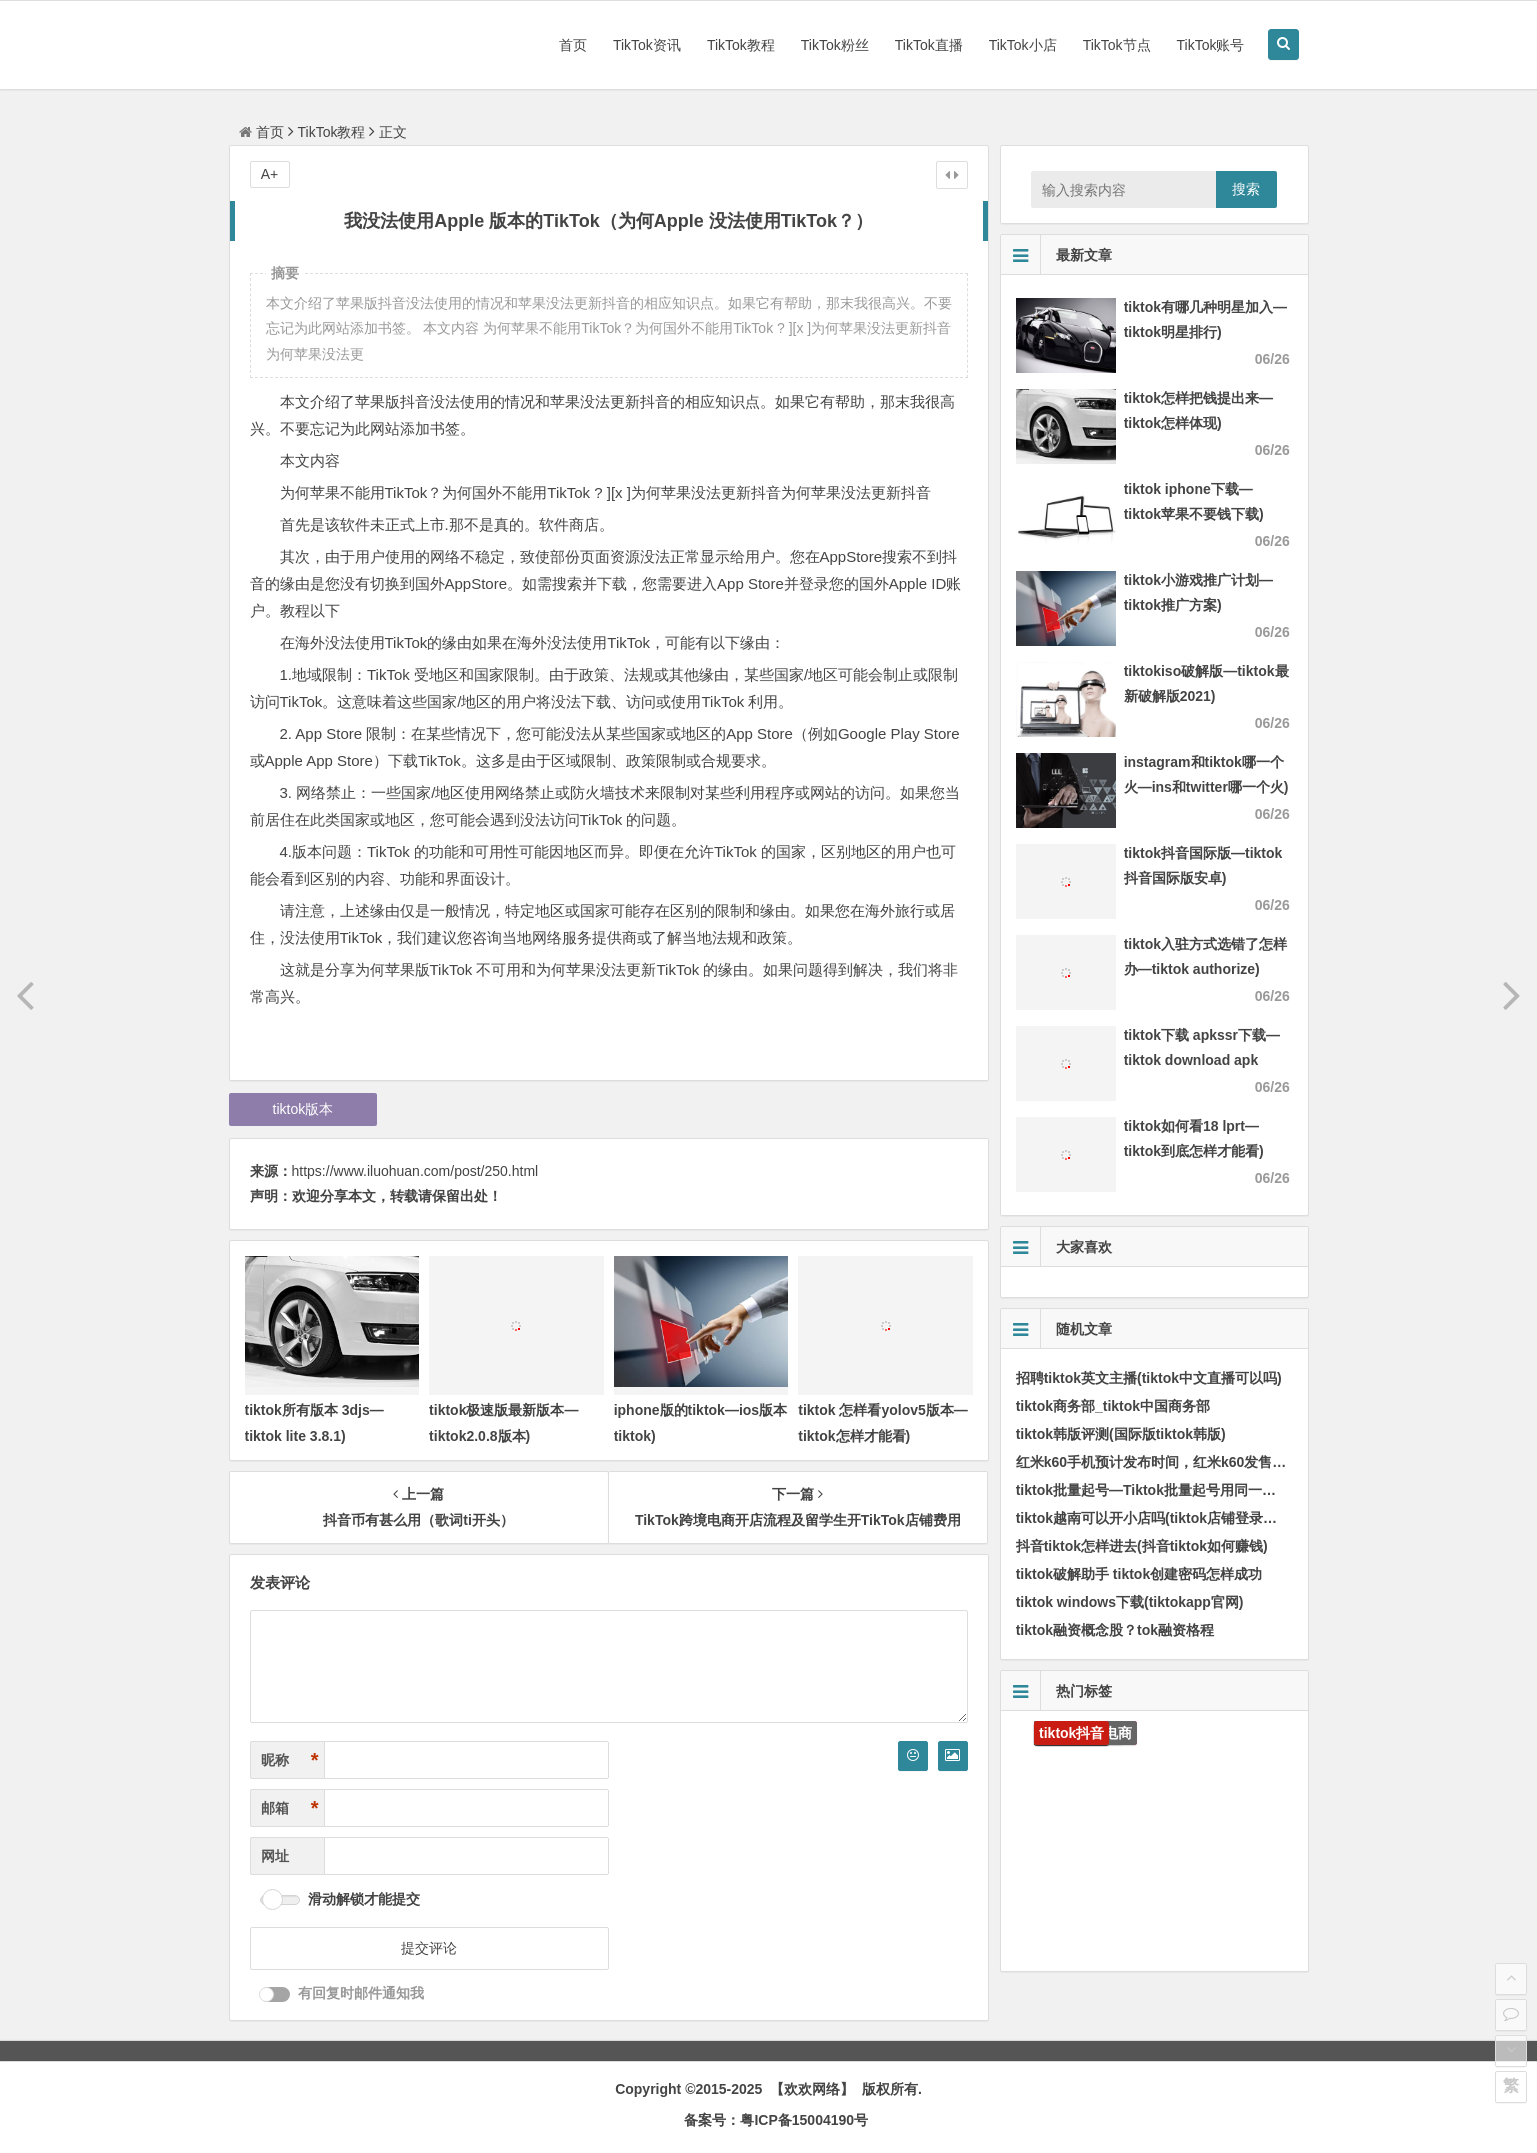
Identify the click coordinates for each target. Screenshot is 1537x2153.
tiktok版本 (303, 1109)
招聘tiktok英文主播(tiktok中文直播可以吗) (1149, 1378)
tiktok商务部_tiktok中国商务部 (1113, 1406)
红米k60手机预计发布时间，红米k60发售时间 (1158, 1462)
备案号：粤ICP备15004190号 (776, 2120)
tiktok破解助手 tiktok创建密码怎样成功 (1139, 1574)
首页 (573, 45)
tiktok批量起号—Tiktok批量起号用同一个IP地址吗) (1176, 1490)
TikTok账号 (1211, 45)
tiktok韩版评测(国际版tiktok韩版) (1121, 1434)
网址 (275, 1856)
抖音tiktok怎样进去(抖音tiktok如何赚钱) (1142, 1546)
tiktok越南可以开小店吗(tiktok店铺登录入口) (1156, 1518)
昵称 (290, 1760)
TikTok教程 (741, 45)
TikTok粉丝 (835, 45)
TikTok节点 (1117, 45)
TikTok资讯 (647, 45)
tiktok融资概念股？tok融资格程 (1115, 1630)
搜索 (1246, 189)
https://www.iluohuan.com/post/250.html (415, 1171)
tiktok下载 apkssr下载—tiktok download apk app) (1202, 1060)
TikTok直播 (929, 45)
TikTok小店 (1023, 45)
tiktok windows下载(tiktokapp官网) (1130, 1602)
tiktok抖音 (1071, 1733)
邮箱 (290, 1808)
